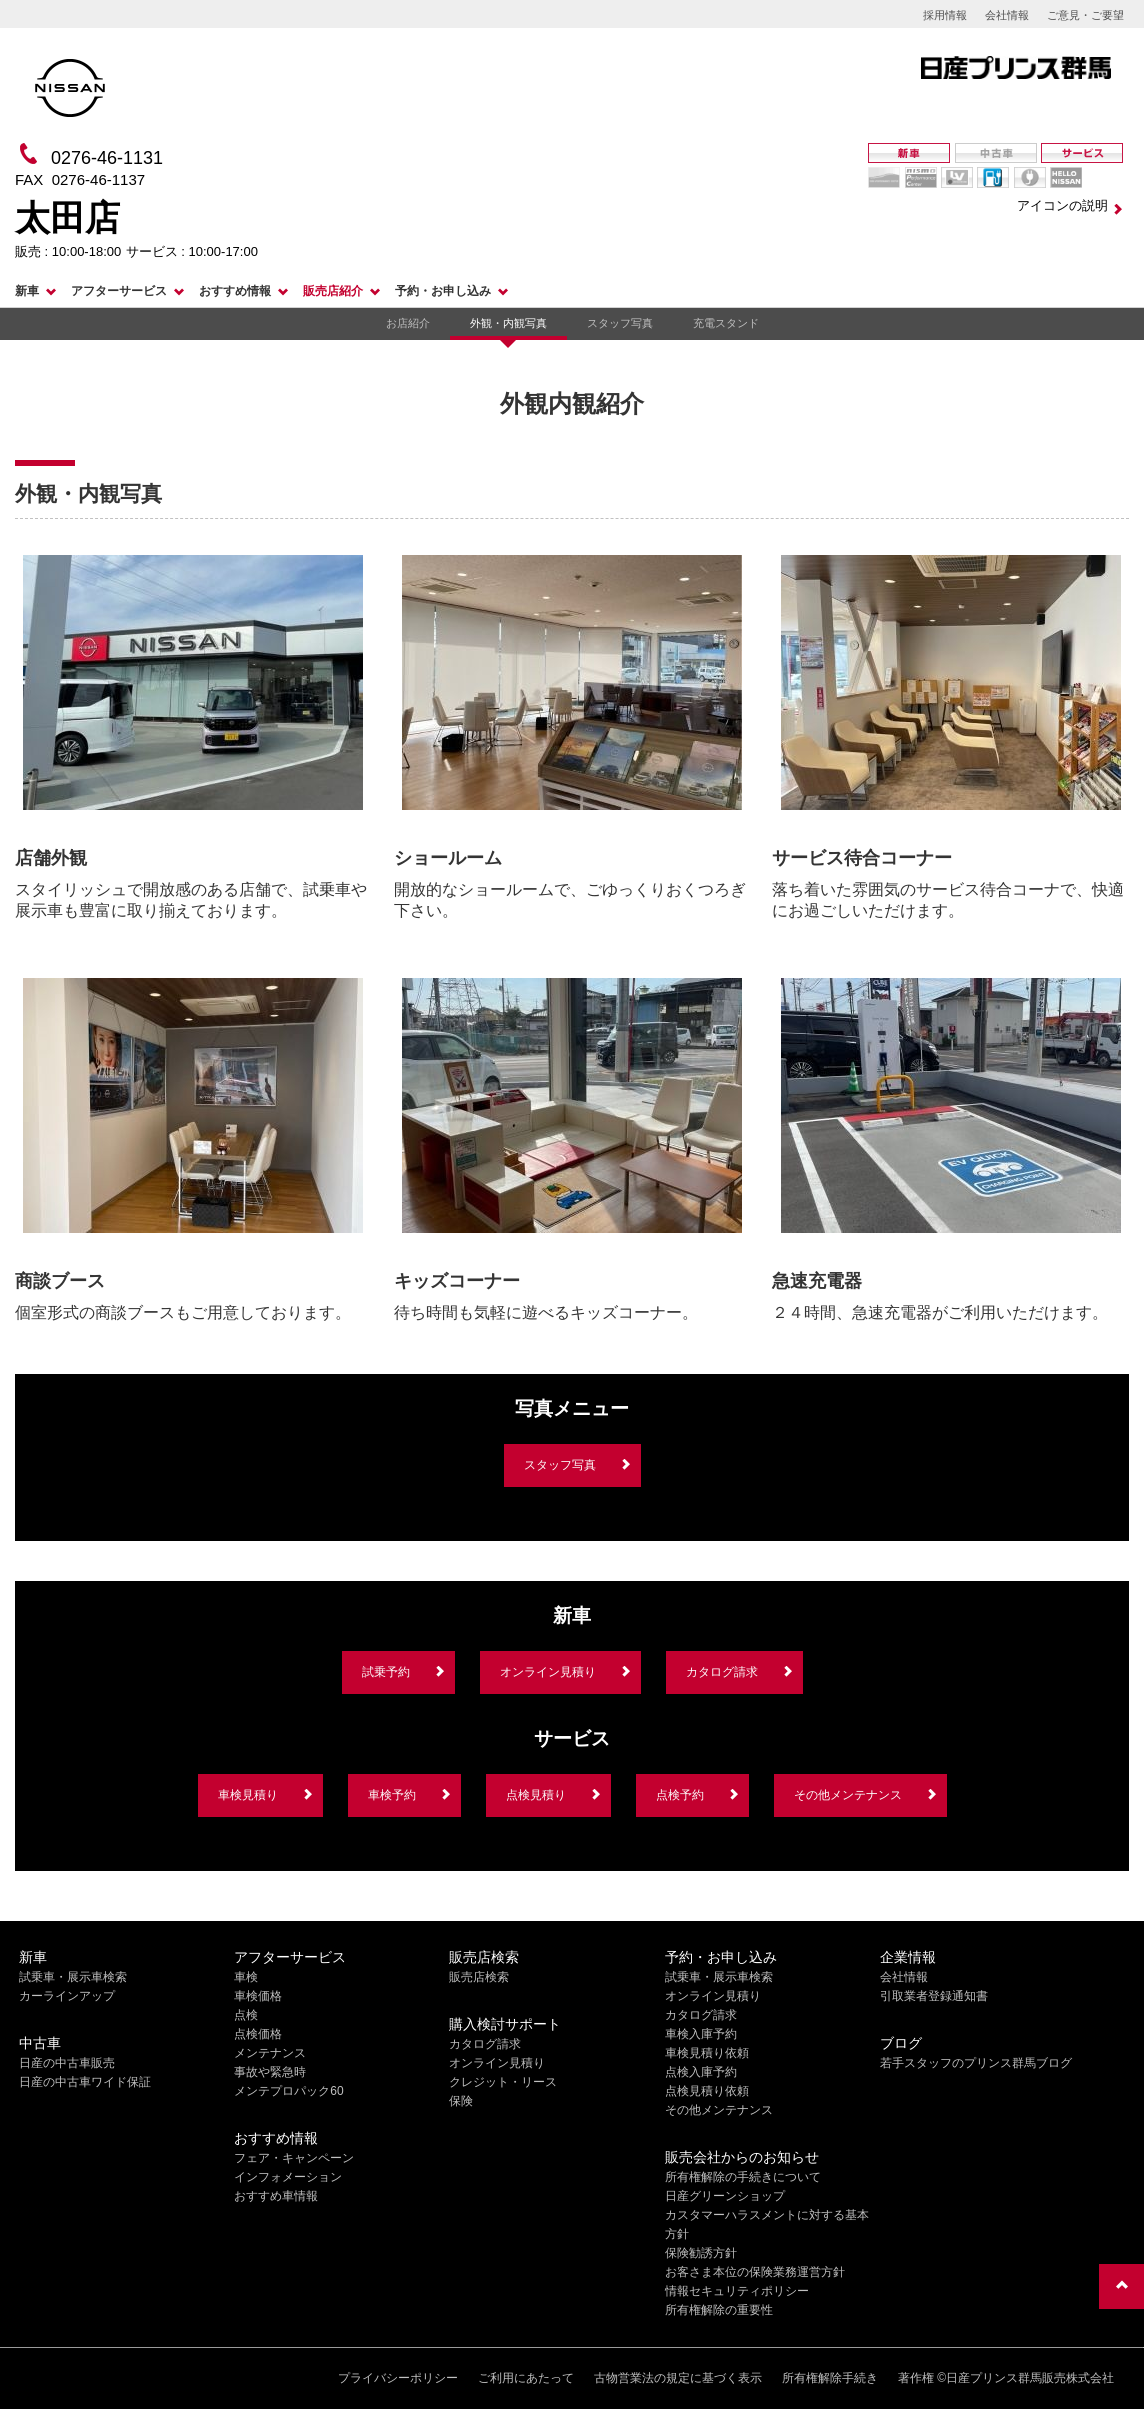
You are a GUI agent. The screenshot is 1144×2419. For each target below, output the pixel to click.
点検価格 (258, 2034)
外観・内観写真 (508, 323)
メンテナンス (270, 2053)
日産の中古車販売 (67, 2063)
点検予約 (680, 1795)
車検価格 (258, 1996)
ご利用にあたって (526, 2378)
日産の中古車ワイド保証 (85, 2082)
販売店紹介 (333, 291)
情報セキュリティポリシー (737, 2291)
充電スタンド (726, 323)
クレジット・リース (503, 2082)
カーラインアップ (67, 1996)
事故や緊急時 (270, 2072)
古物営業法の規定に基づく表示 (678, 2378)
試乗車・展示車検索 (73, 1977)
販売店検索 (479, 1977)
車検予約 (392, 1795)
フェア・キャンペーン (294, 2158)
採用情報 (945, 15)
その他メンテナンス (848, 1795)
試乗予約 (386, 1672)
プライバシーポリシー (398, 2378)
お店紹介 (408, 323)
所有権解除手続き (830, 2378)
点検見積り (536, 1795)
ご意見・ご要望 (1085, 15)
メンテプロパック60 (288, 2091)
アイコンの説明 (1062, 205)
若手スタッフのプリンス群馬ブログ (976, 2063)
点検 (246, 2015)
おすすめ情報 (235, 291)
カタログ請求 (722, 1672)
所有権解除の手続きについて (743, 2177)
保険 (461, 2101)
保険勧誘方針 (701, 2253)
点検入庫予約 (701, 2072)
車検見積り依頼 (707, 2053)
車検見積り (248, 1795)
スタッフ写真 (620, 323)
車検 (246, 1977)
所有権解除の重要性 (719, 2310)
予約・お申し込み (443, 291)
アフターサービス (119, 291)
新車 (27, 291)
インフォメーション (288, 2177)
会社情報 (1007, 15)
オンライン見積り (548, 1672)
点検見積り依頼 (707, 2091)
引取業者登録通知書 (934, 1996)
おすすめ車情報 (276, 2196)
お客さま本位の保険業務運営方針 (755, 2272)
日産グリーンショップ (725, 2196)
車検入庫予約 (701, 2034)
